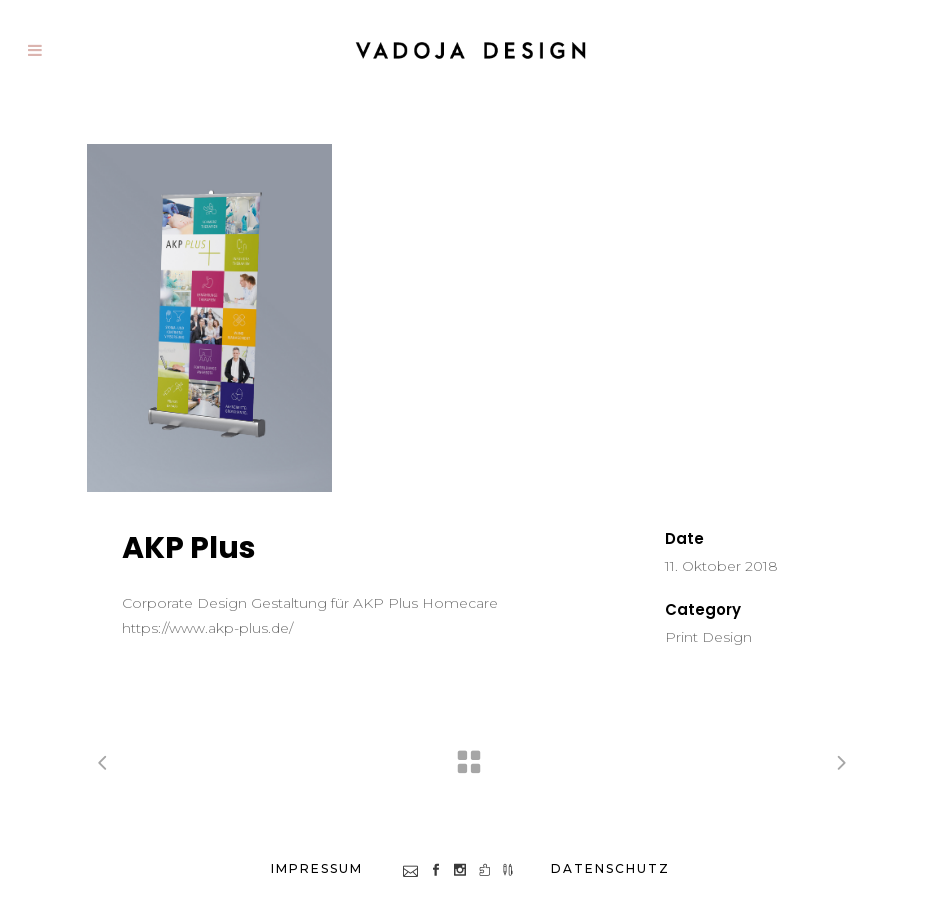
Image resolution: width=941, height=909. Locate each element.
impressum (317, 868)
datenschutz (610, 868)
